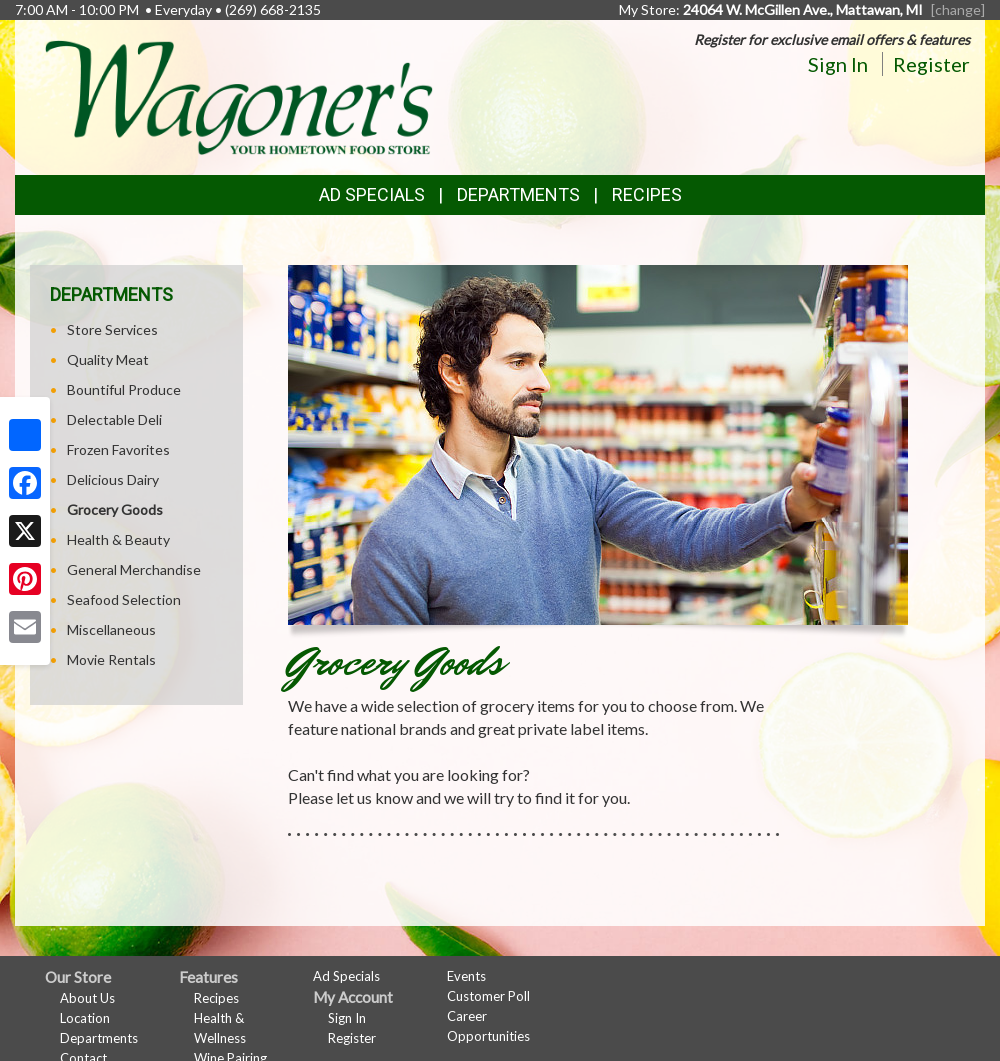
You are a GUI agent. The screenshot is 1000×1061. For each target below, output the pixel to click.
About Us (87, 998)
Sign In (838, 64)
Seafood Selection (124, 599)
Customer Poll (488, 996)
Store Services (112, 329)
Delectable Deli (114, 419)
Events (466, 976)
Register (931, 64)
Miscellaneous (111, 629)
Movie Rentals (111, 659)
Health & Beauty (118, 539)
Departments (99, 1038)
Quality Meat (108, 359)
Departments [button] (518, 194)
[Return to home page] (239, 95)
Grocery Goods (115, 509)
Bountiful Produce (124, 389)
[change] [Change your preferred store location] (958, 9)
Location (85, 1018)
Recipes (647, 194)
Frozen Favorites (118, 449)
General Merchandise (134, 569)
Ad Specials (372, 194)
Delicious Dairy (113, 479)
